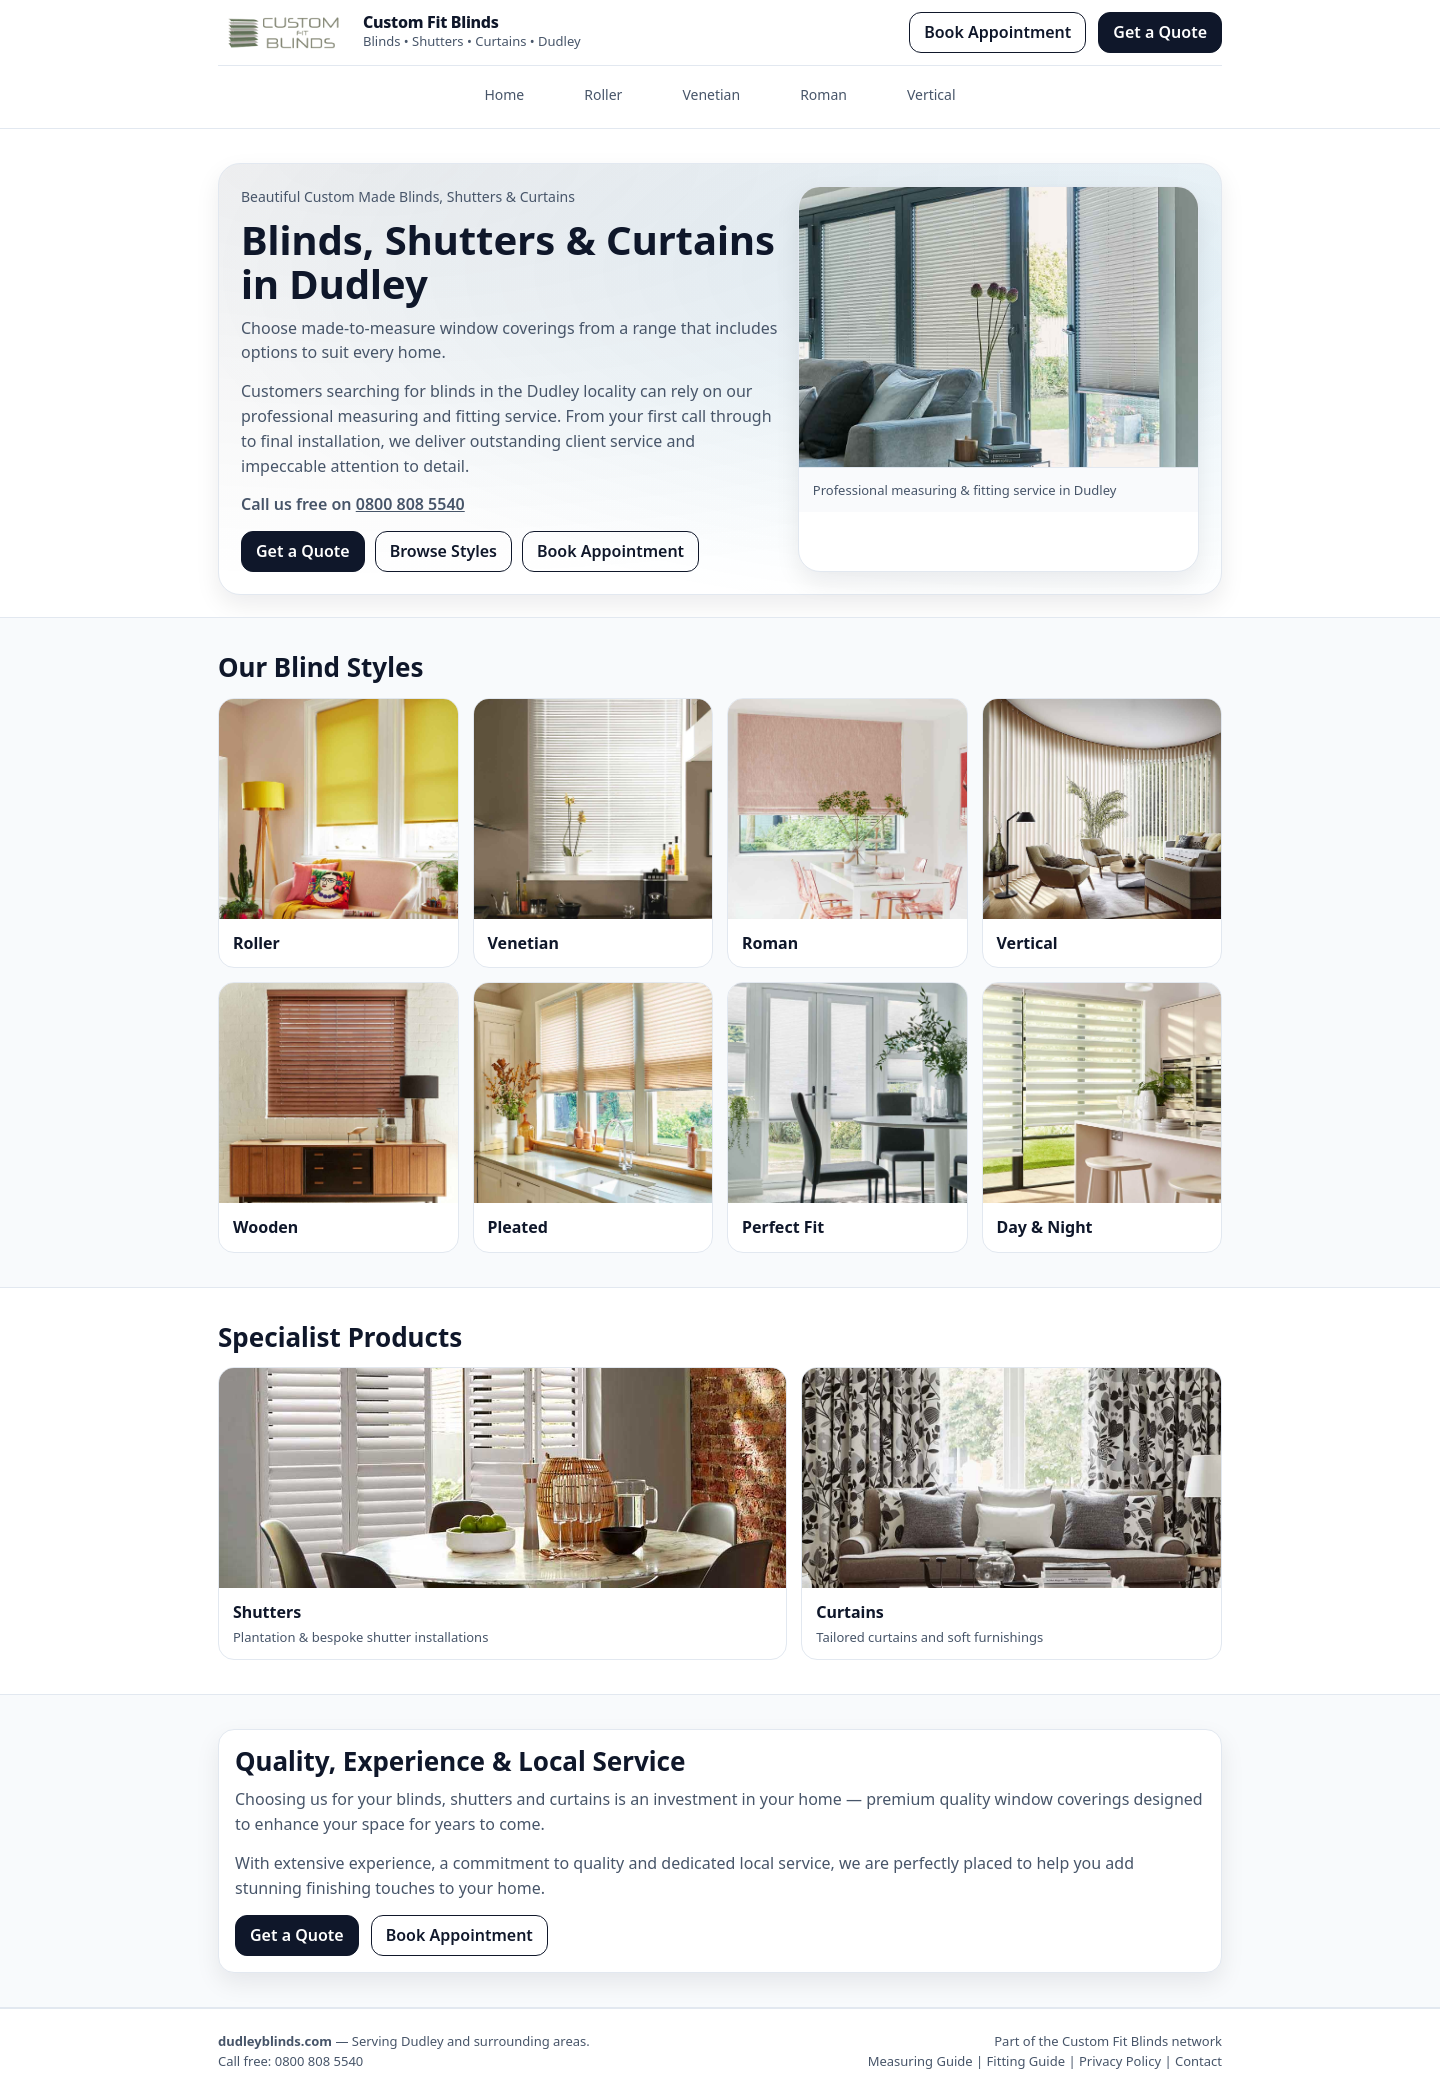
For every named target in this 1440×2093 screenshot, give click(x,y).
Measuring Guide (920, 2061)
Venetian (711, 94)
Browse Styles (443, 551)
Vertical (931, 94)
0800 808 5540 (410, 504)
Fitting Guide (1026, 2061)
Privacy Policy (1120, 2061)
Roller (603, 94)
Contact (1198, 2061)
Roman (823, 94)
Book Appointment (997, 32)
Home (504, 94)
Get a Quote (1160, 32)
